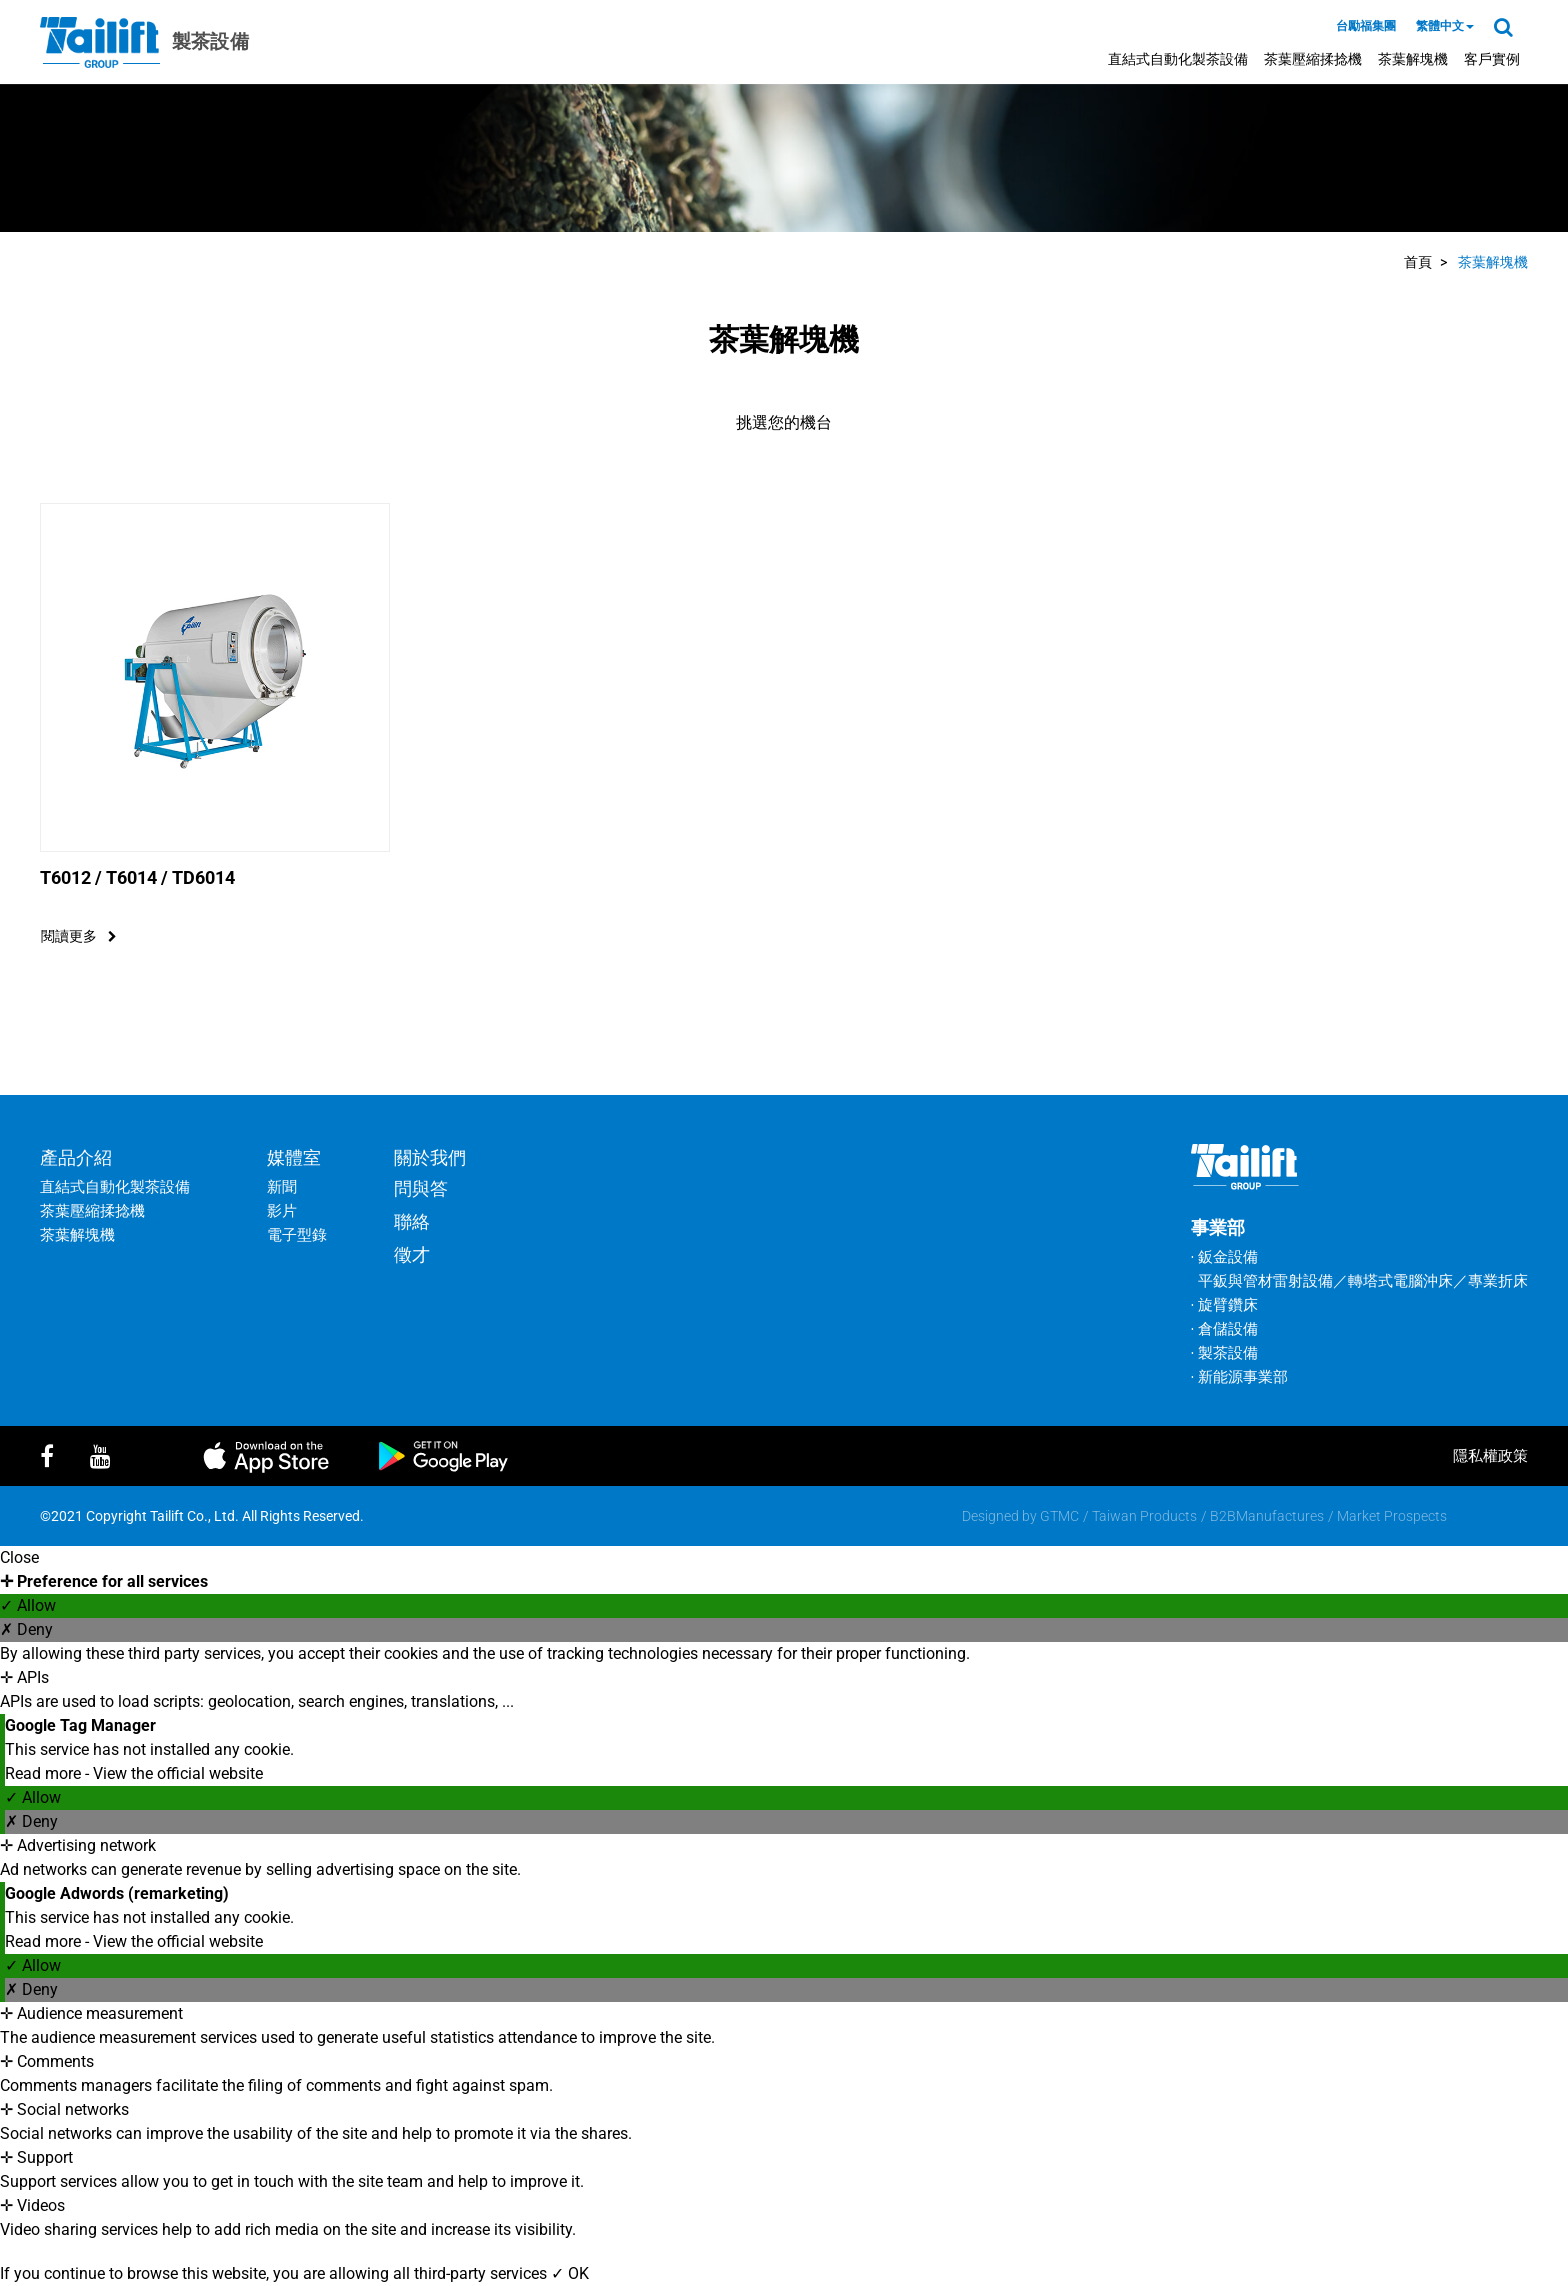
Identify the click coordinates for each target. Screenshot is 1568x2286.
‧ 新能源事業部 (1239, 1377)
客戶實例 (1492, 59)
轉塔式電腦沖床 (1400, 1281)
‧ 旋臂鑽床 (1224, 1305)
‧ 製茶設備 (1224, 1353)
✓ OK (570, 2273)
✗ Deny (26, 1629)
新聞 (282, 1187)
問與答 (421, 1188)
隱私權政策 (1490, 1456)
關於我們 (430, 1157)
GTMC (1059, 1516)
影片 (282, 1211)
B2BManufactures (1267, 1516)
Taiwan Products (1144, 1516)
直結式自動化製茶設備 (1178, 59)
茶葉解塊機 (1413, 59)
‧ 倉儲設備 (1224, 1329)
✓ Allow (28, 1605)
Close (19, 1557)
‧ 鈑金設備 (1224, 1257)
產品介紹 (76, 1157)
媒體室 (294, 1157)
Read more (45, 1773)
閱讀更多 (79, 936)
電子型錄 (297, 1235)
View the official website (178, 1773)
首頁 (1418, 262)
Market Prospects (1392, 1516)
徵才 (412, 1254)
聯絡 (412, 1221)
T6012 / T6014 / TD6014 (137, 877)
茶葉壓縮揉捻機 (1313, 59)
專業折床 (1498, 1281)
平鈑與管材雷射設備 (1265, 1281)
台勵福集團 (1366, 26)
